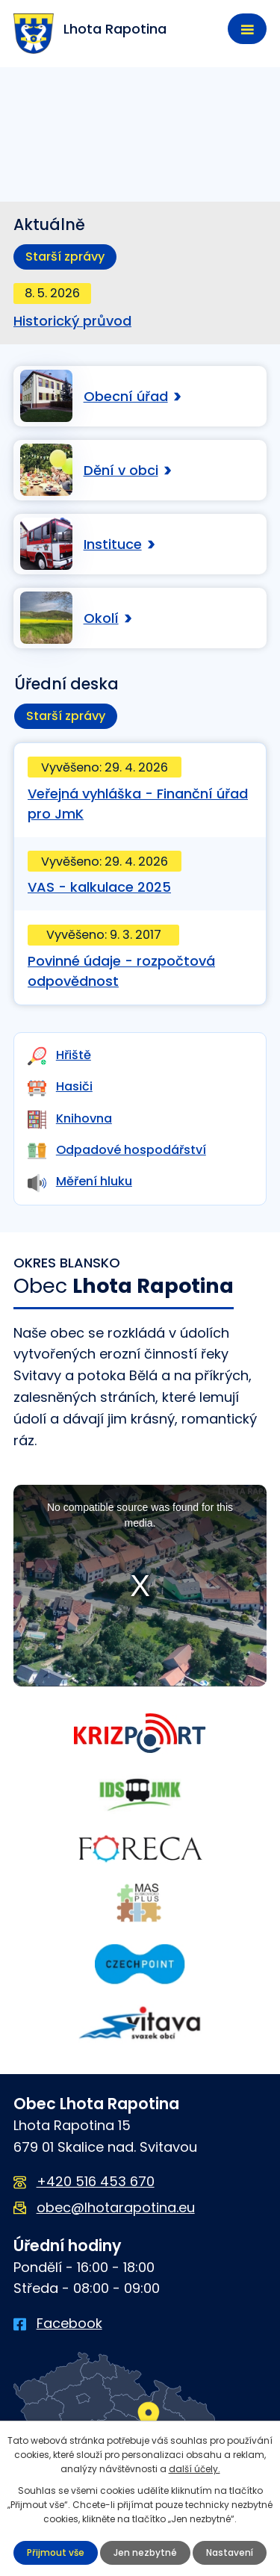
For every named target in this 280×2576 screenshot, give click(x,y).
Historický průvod (72, 320)
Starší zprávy (65, 256)
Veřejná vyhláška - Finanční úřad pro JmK (138, 803)
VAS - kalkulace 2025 (99, 887)
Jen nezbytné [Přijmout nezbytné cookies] (145, 2552)
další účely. (194, 2468)
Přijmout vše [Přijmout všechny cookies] (55, 2552)
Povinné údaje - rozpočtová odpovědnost (121, 971)
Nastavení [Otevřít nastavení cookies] (229, 2552)
